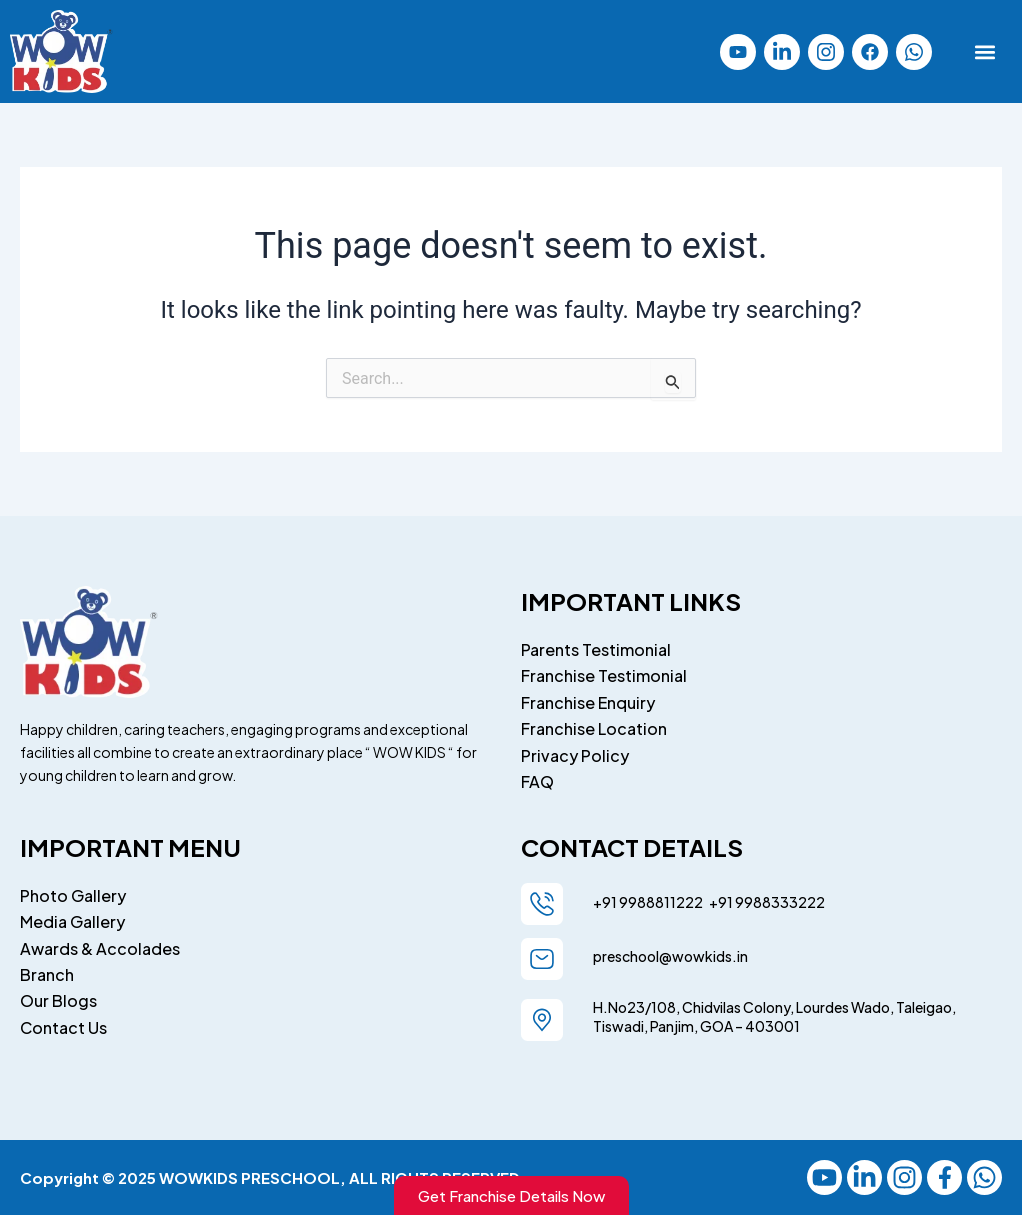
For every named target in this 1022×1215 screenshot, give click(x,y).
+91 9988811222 (649, 902)
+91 (719, 902)
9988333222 (779, 902)
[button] (985, 51)
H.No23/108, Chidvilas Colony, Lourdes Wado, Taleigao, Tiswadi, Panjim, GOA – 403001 (774, 1016)
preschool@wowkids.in (670, 956)
